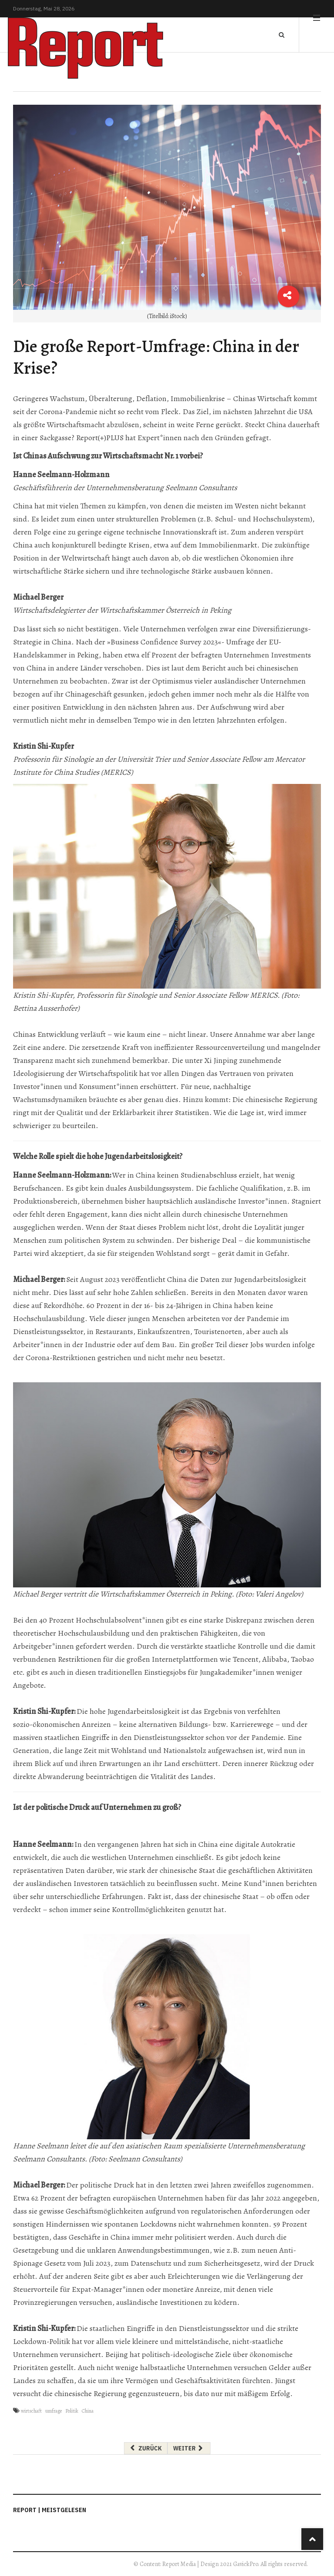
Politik (71, 2411)
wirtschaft (31, 2411)
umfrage (53, 2411)
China (88, 2411)
